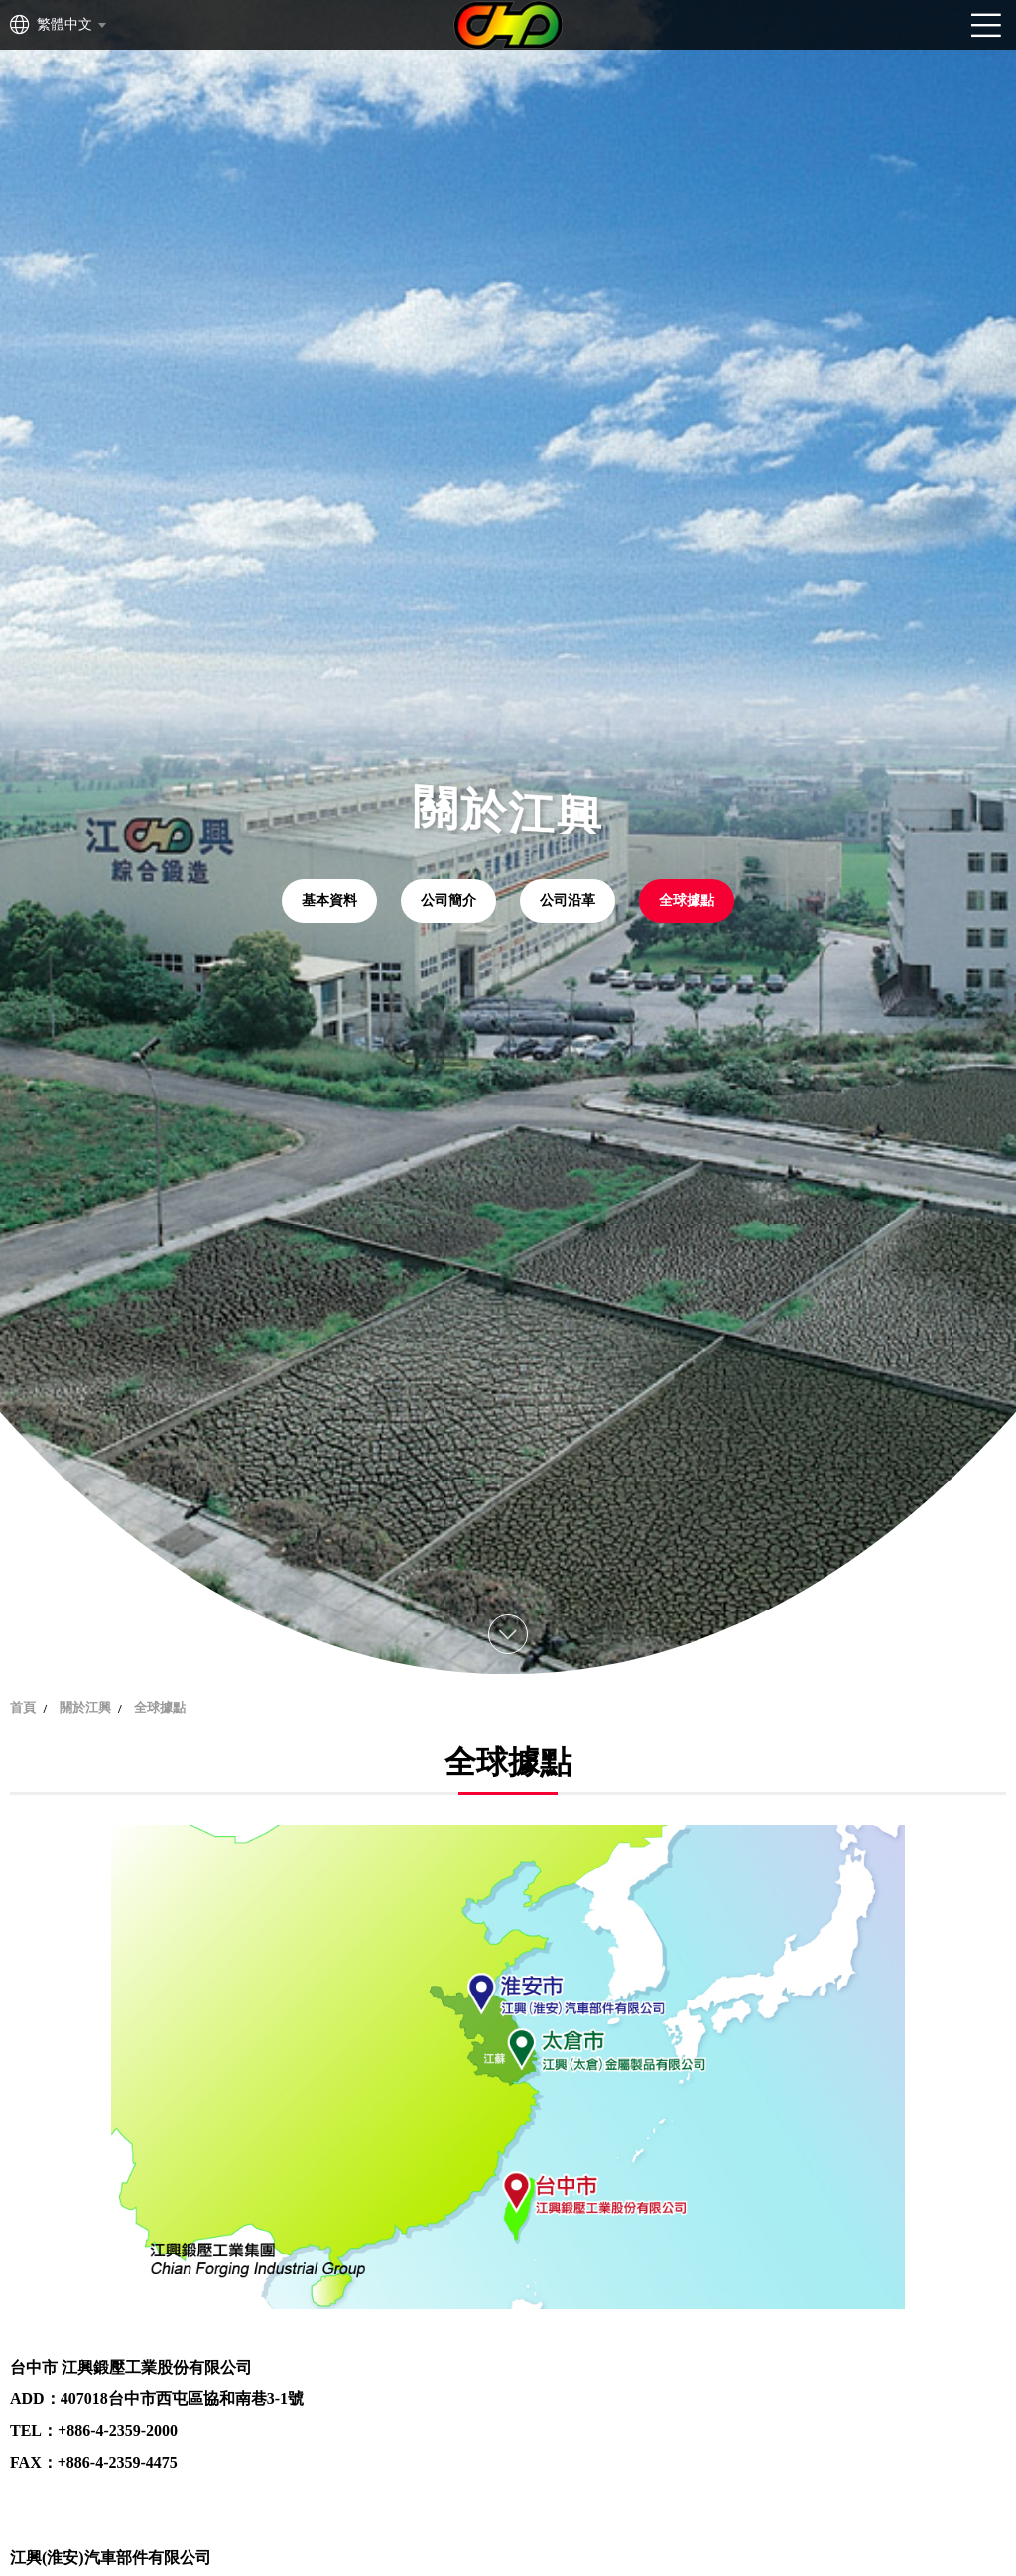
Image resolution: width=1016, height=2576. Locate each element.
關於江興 (85, 1707)
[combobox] (70, 25)
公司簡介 (448, 900)
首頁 (23, 1707)
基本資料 (329, 900)
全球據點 (686, 900)
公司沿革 (567, 900)
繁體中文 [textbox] (64, 24)
